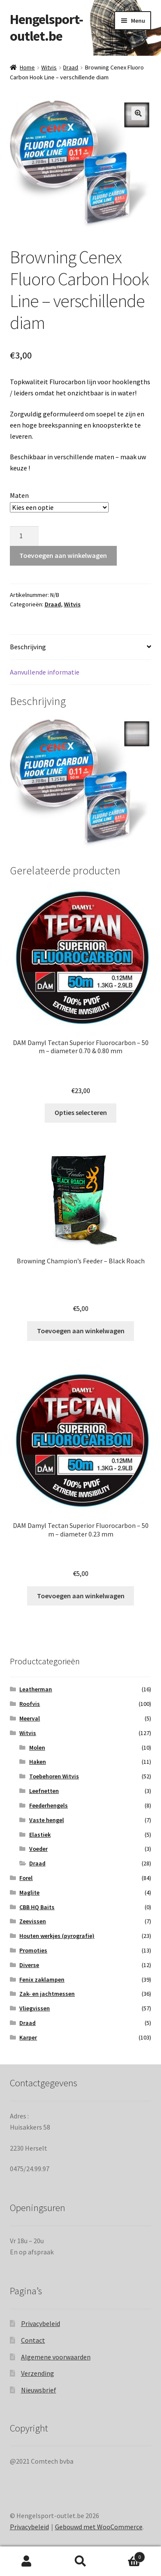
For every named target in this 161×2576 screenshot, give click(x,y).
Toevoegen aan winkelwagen (63, 555)
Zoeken (80, 2561)
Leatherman (35, 1689)
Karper (28, 2037)
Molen (37, 1747)
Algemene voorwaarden (56, 2357)
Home (27, 67)
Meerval (29, 1718)
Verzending (37, 2373)
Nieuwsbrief (38, 2390)
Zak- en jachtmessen (47, 1994)
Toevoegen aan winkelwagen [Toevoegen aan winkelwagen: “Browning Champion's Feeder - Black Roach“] (81, 1330)
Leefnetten (44, 1791)
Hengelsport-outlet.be (46, 28)
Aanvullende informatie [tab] (44, 672)
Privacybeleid (40, 2323)
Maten (19, 495)
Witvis (49, 67)
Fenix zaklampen (41, 1979)
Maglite (29, 1892)
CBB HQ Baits (37, 1907)
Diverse (29, 1965)
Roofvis (29, 1704)
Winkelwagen (126, 2555)
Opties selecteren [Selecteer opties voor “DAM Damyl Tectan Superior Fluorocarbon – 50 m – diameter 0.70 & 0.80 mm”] (81, 1112)
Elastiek (40, 1834)
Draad (70, 67)
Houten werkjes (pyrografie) (56, 1936)
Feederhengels (48, 1805)
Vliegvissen (34, 2008)
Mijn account (27, 2561)
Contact (33, 2340)
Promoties (33, 1950)
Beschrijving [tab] (28, 646)
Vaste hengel (46, 1820)
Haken (37, 1762)
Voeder (38, 1849)
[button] (138, 113)
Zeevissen (32, 1921)
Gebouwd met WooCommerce (99, 2526)
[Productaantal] (24, 536)
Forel (26, 1878)
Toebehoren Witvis (54, 1776)
